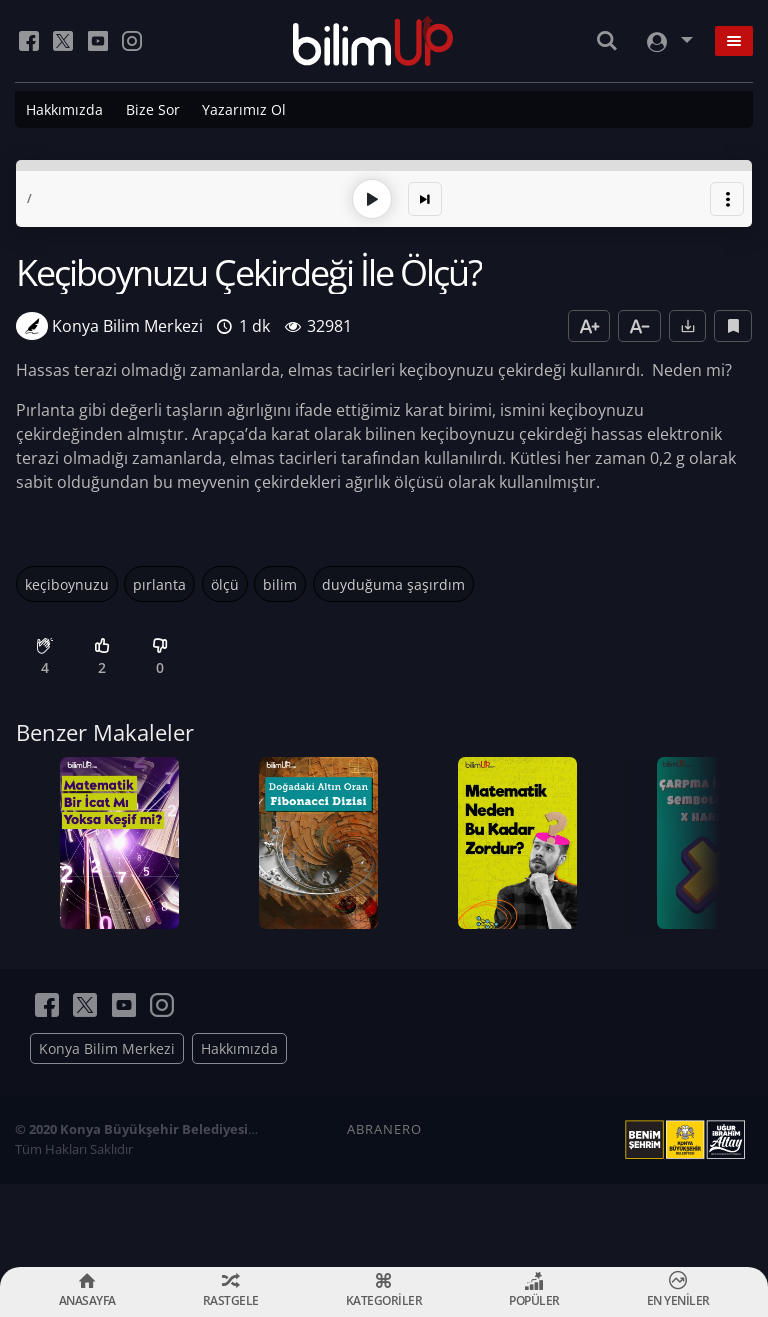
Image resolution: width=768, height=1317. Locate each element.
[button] (727, 194)
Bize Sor (153, 109)
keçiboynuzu (67, 579)
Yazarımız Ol (244, 109)
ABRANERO (384, 1212)
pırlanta (159, 579)
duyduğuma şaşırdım (393, 579)
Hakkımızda (64, 109)
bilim (280, 579)
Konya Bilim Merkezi (107, 1131)
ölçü (225, 579)
